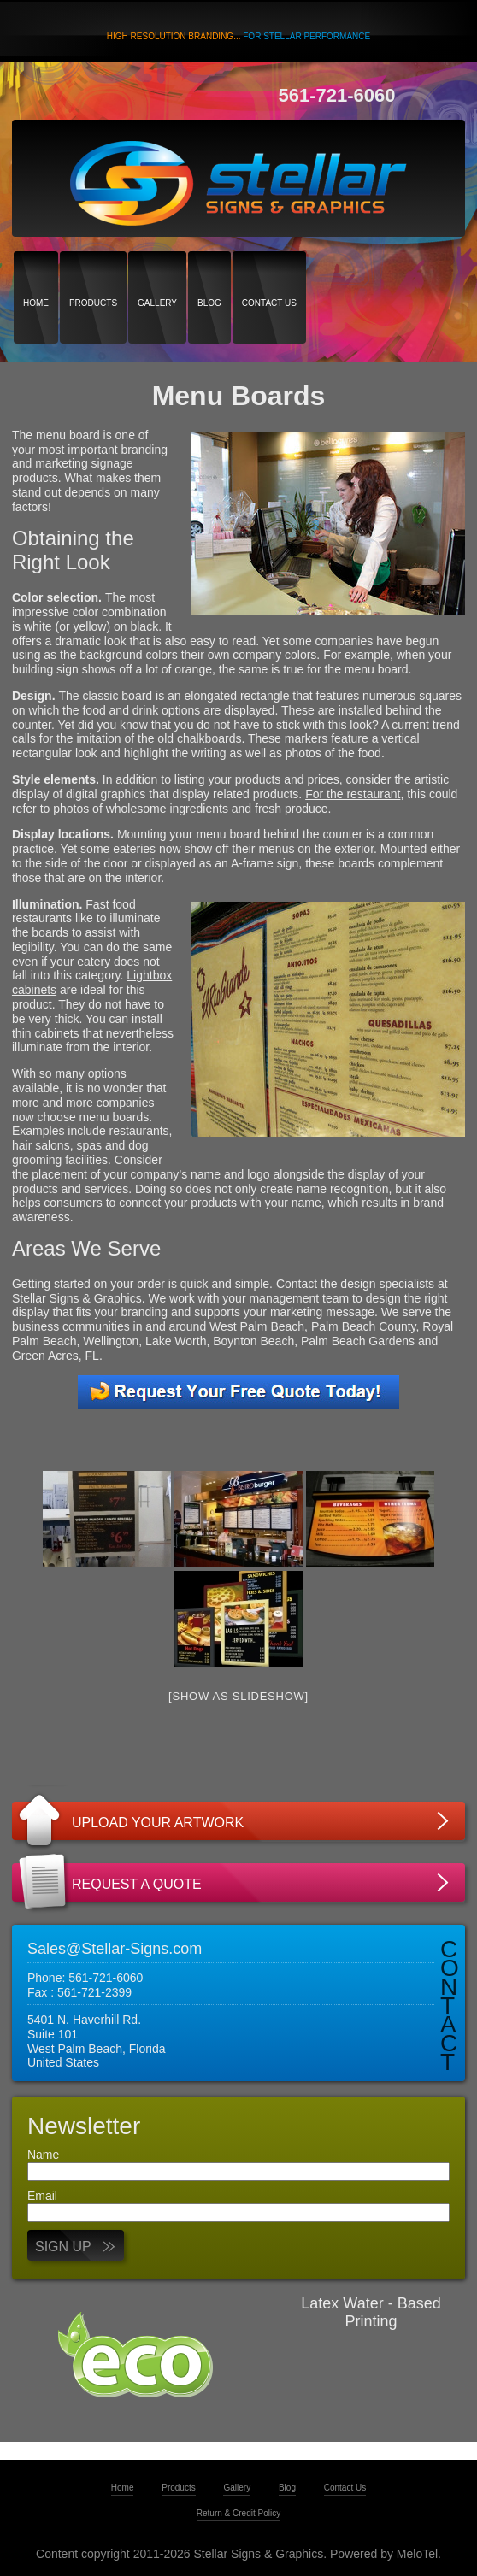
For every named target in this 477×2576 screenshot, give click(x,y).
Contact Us (269, 273)
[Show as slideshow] (238, 1696)
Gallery (157, 273)
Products (93, 273)
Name (43, 2154)
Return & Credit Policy (238, 2513)
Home (36, 273)
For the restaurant (352, 794)
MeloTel (417, 2554)
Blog (209, 273)
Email (42, 2196)
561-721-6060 (337, 95)
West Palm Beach (256, 1326)
